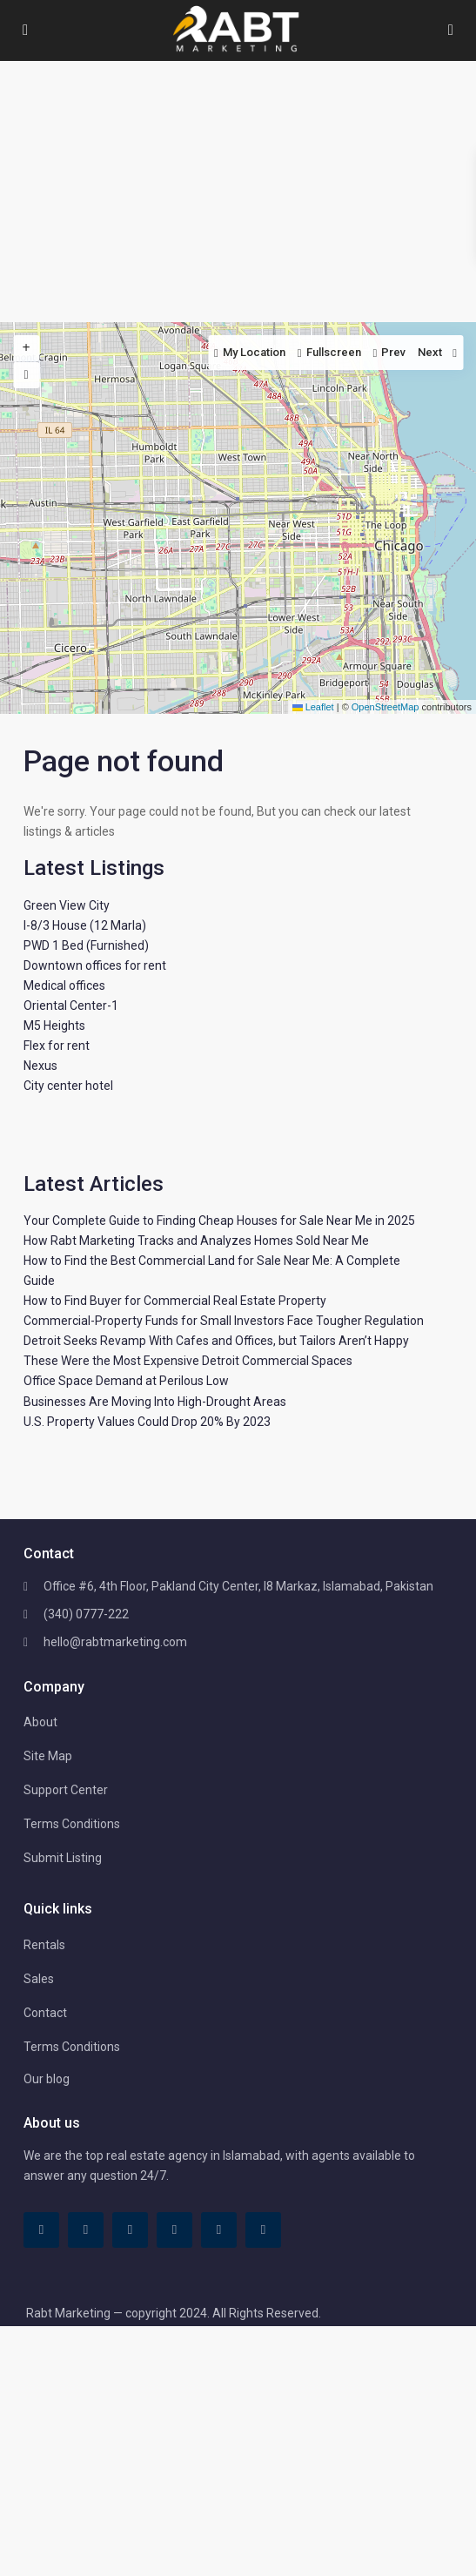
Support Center (65, 1790)
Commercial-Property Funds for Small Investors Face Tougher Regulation (223, 1321)
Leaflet (313, 707)
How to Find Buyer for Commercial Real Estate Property (174, 1301)
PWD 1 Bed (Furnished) (86, 945)
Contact (45, 2013)
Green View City (66, 905)
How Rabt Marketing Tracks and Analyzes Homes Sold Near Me (196, 1241)
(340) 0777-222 (86, 1614)
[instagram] (263, 2230)
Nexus (40, 1066)
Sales (38, 1979)
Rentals (44, 1945)
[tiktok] (86, 2230)
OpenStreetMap (385, 707)
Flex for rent (56, 1046)
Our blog (46, 2079)
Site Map (47, 1756)
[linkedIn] (130, 2230)
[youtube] (219, 2230)
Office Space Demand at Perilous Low (126, 1381)
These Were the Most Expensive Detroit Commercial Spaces (187, 1361)
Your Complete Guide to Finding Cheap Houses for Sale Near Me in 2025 (219, 1220)
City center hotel (68, 1086)
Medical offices (64, 985)
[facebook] (41, 2230)
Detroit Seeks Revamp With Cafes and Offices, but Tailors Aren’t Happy (216, 1341)
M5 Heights (54, 1025)
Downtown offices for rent (94, 965)
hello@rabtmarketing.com (115, 1642)
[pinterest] (174, 2230)
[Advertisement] (238, 191)
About (40, 1722)
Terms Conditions (71, 1824)
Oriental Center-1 (70, 1005)
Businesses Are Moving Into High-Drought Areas (154, 1402)
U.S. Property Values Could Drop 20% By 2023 (147, 1422)
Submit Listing (62, 1858)
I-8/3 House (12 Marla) (84, 925)
